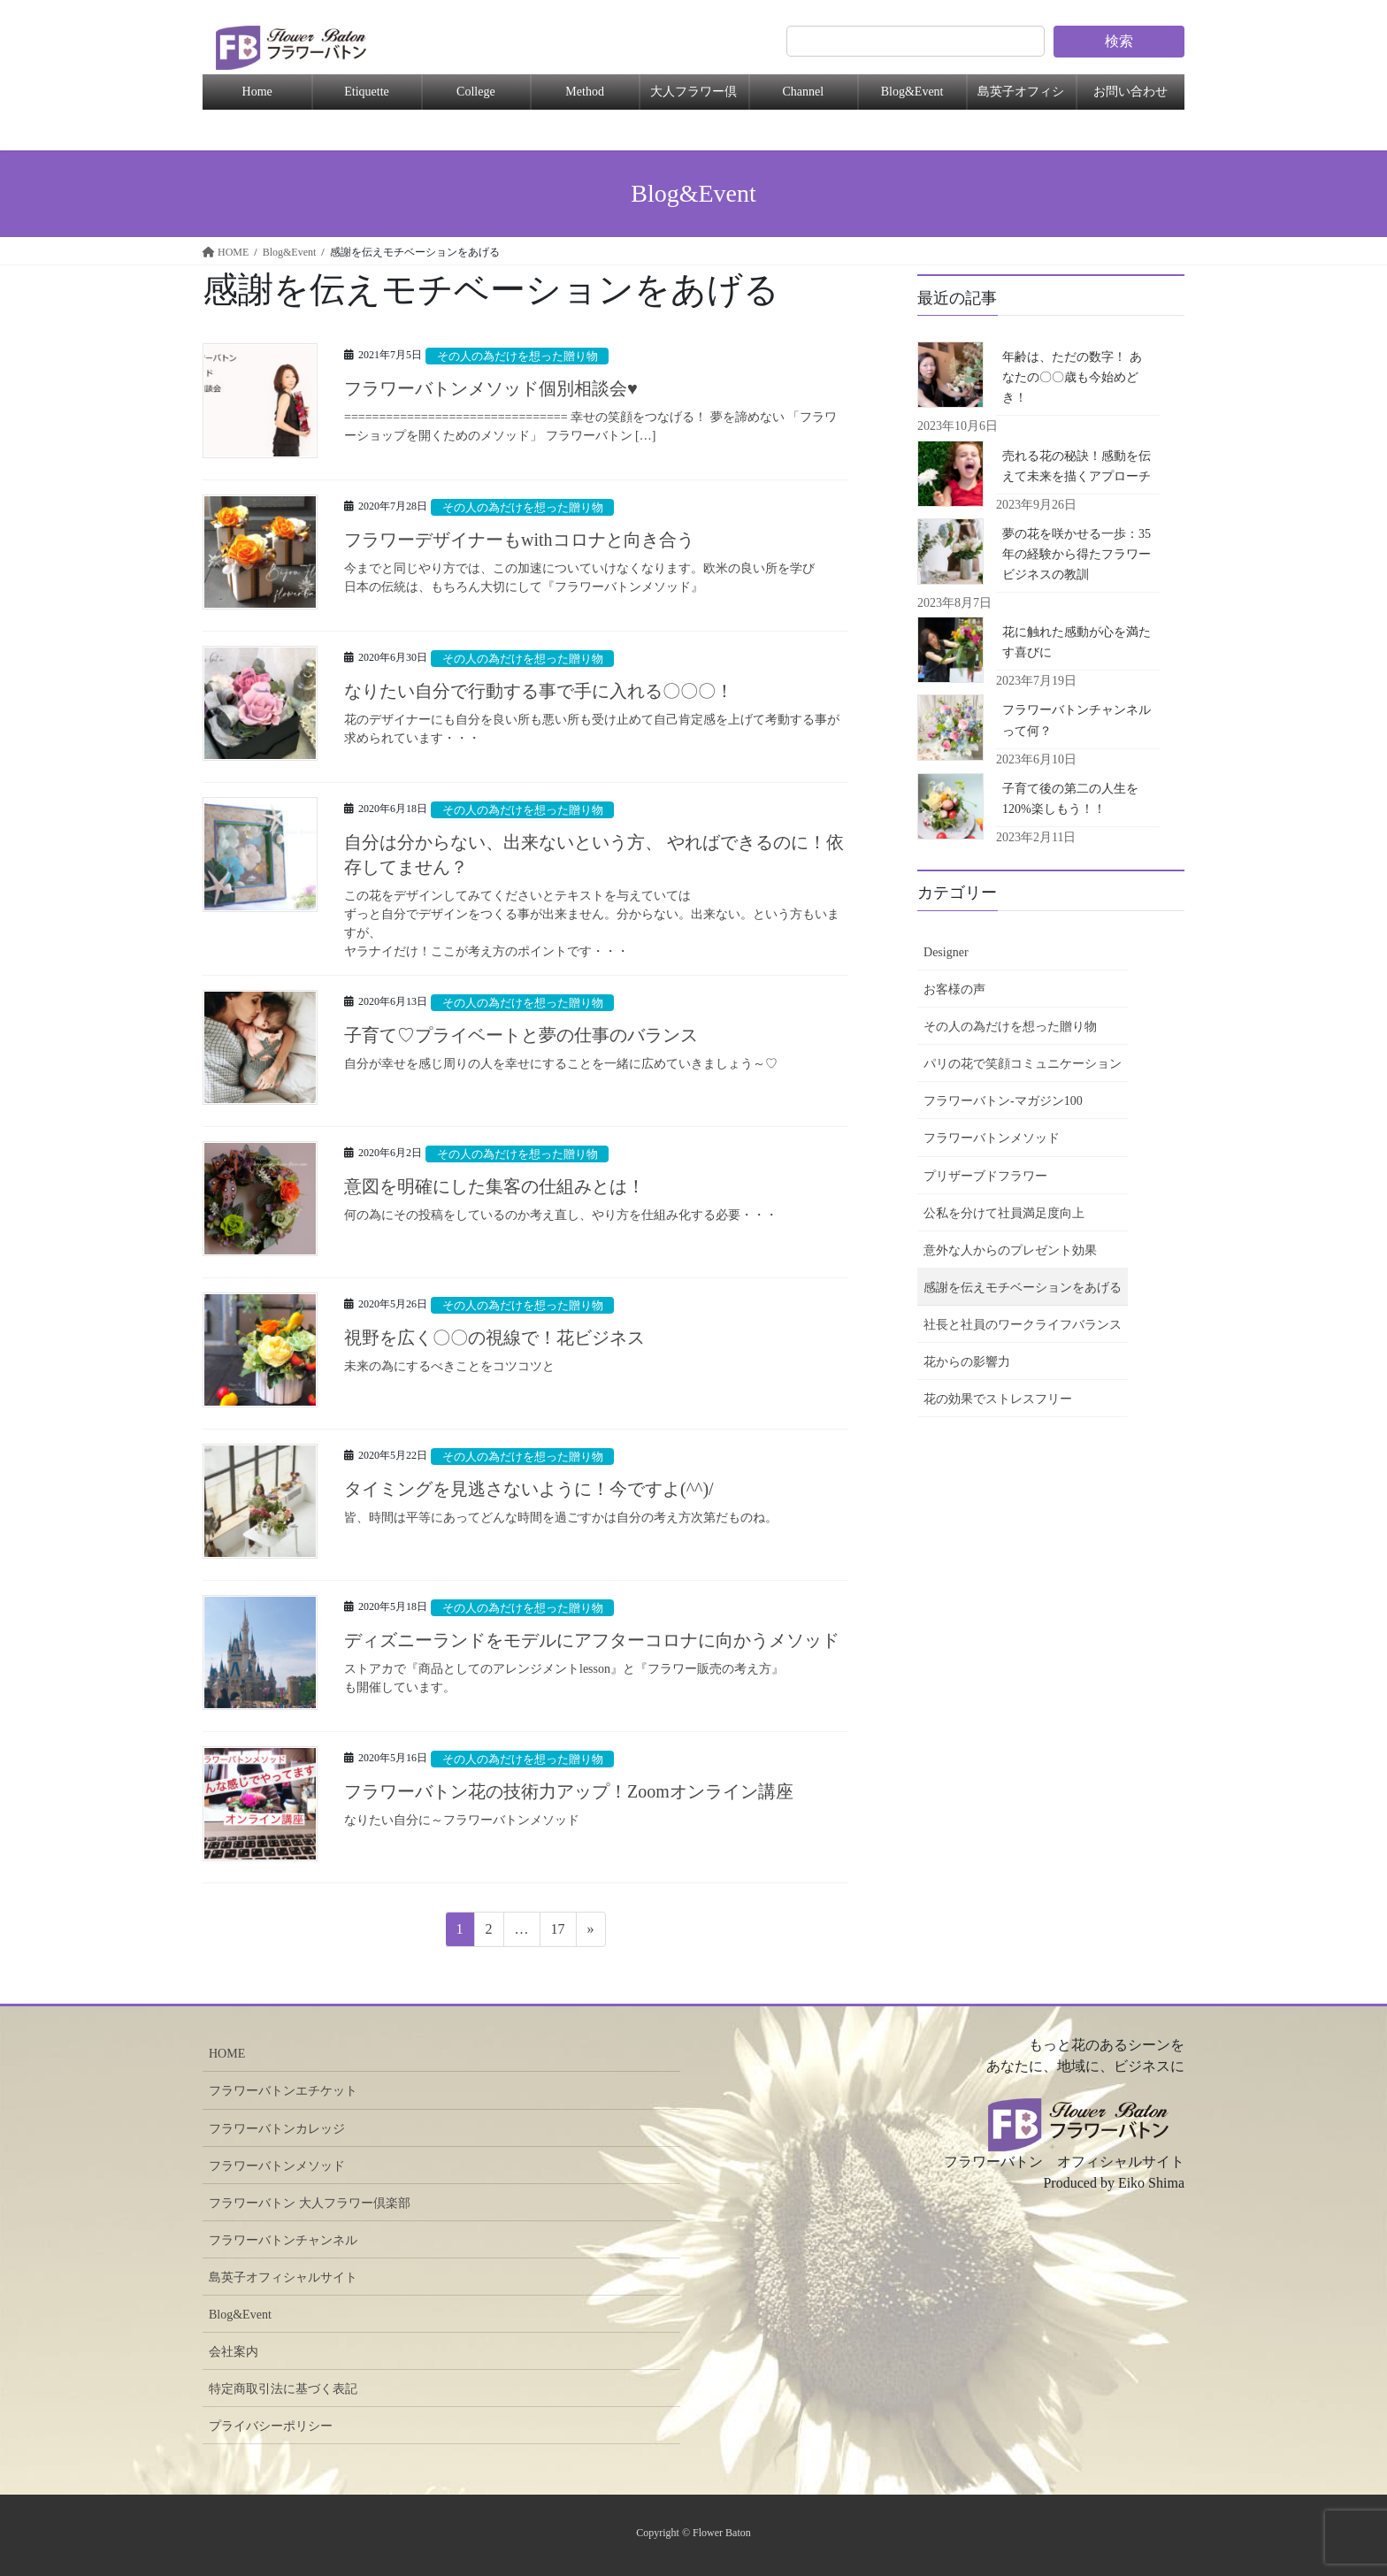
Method (584, 91)
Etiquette (366, 91)
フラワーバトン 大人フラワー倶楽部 (309, 2203)
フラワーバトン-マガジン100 (1003, 1101)
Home (257, 91)
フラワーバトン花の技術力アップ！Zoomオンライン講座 (568, 1791)
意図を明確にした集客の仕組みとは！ (494, 1186)
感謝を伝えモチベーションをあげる (1022, 1287)
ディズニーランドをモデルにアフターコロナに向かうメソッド (591, 1640)
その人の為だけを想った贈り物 (517, 356)
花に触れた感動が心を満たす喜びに (1076, 642)
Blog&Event (912, 91)
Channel (803, 91)
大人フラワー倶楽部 (693, 97)
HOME (227, 2053)
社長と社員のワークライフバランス (1022, 1324)
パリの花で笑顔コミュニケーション (1022, 1063)
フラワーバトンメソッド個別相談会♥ (491, 388)
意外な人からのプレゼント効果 (1010, 1250)
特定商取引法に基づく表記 (283, 2389)
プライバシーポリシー (271, 2426)
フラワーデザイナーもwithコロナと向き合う (528, 539)
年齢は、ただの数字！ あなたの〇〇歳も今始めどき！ (1072, 377)
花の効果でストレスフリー (997, 1399)
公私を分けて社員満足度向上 (1003, 1213)
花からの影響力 (966, 1361)
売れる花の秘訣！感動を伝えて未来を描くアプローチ (1076, 466)
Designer (946, 952)
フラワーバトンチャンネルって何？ (1076, 720)
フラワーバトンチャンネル (283, 2240)
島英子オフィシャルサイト (283, 2277)
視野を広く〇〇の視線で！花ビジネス (494, 1337)
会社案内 (233, 2351)
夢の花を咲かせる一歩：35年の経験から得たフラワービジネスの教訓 (1076, 554)
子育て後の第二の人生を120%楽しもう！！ (1070, 799)
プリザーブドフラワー (985, 1176)
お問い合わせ (1130, 91)
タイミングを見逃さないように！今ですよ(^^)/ (529, 1489)
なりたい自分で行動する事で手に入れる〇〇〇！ (538, 691)
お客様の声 (954, 989)
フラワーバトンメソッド (991, 1138)
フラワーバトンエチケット (283, 2090)
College (475, 91)
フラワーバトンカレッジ (277, 2128)
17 (557, 1932)
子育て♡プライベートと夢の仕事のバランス (521, 1035)
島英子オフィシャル (1020, 97)
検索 (1119, 41)
